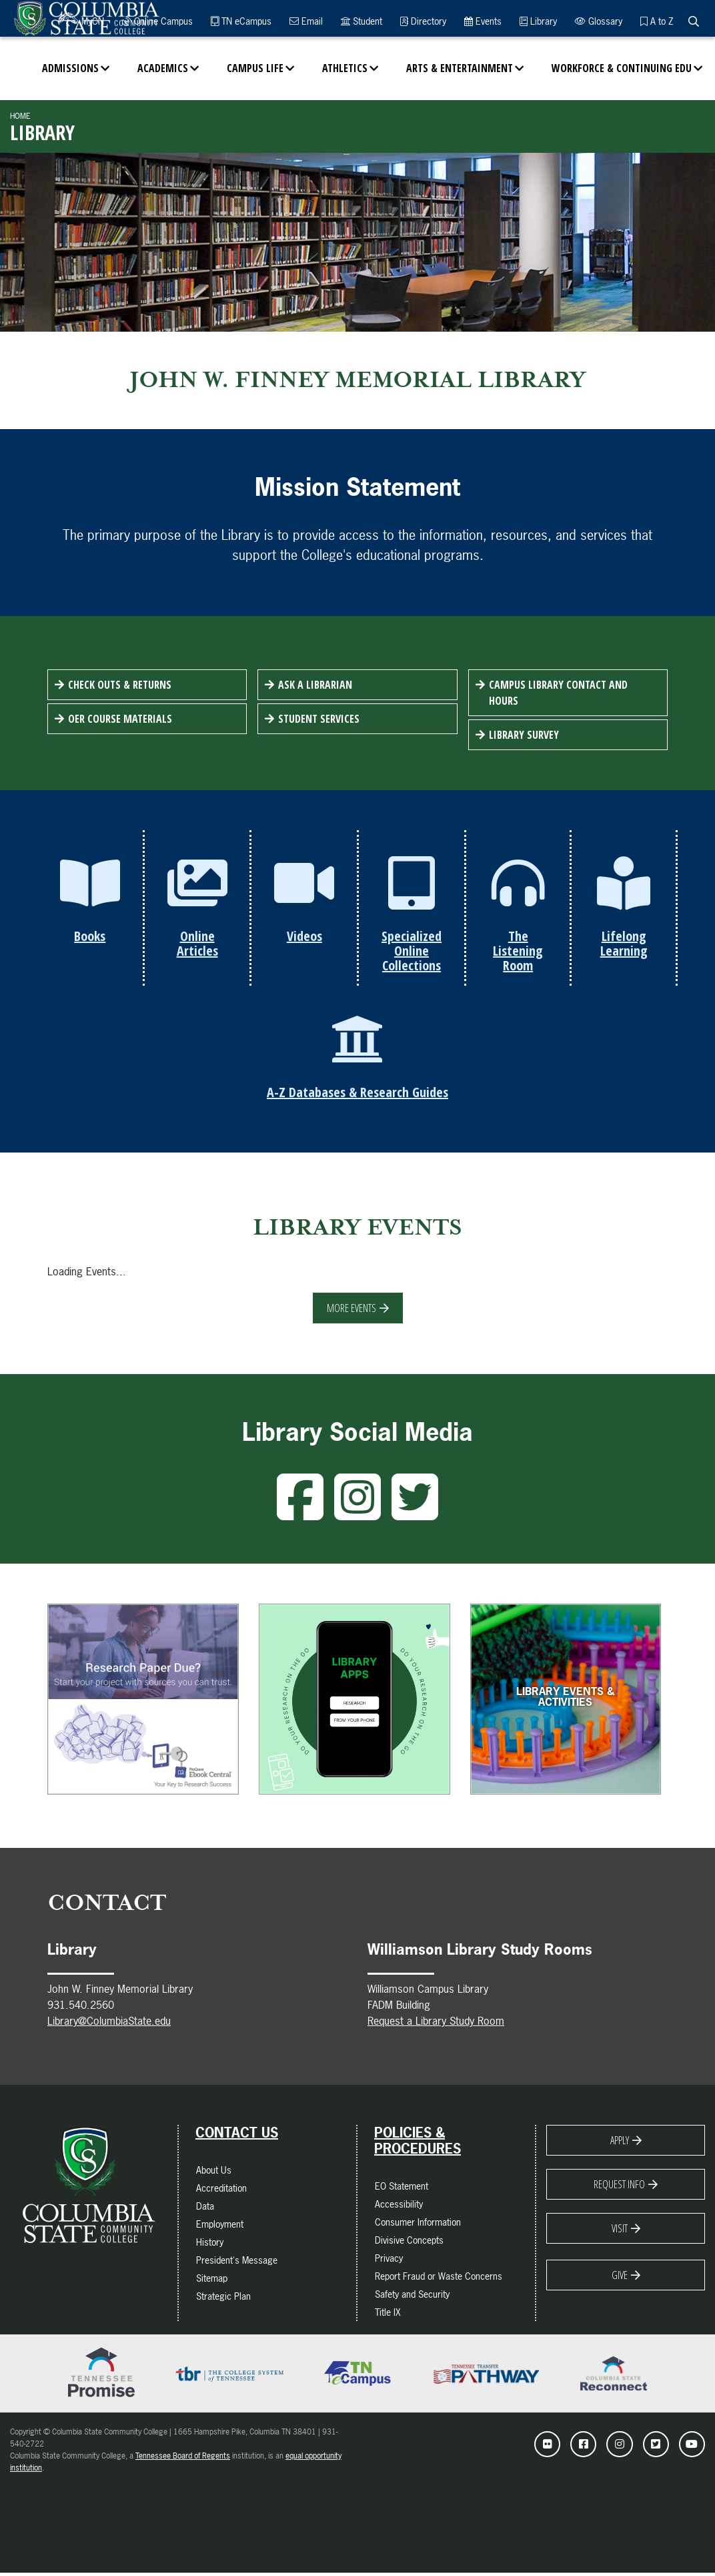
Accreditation (221, 2191)
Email (306, 21)
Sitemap (211, 2281)
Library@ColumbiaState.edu (109, 2024)
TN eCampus (241, 21)
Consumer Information (418, 2225)
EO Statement (401, 2189)
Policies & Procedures (417, 2144)
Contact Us (236, 2136)
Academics (162, 68)
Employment (219, 2227)
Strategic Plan (223, 2299)
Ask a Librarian (315, 684)
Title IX (388, 2315)
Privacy (389, 2261)
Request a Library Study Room (436, 2024)
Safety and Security (412, 2297)
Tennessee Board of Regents (182, 2459)
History (209, 2245)
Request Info (619, 2187)
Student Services (319, 718)
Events (483, 21)
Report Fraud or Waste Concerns (438, 2279)
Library (538, 21)
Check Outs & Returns (119, 684)
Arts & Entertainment (459, 68)
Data (205, 2209)
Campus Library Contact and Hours (558, 692)
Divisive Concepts (409, 2243)
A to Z (656, 21)
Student (361, 21)
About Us (213, 2173)
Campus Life (255, 68)
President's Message (236, 2263)
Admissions (70, 68)
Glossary (598, 21)
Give (620, 2278)
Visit (620, 2231)
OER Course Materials (120, 718)
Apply (619, 2143)
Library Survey (524, 734)
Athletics (345, 68)
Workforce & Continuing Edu (622, 68)
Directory (423, 21)
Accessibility (399, 2207)
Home (20, 116)
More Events (351, 1310)
